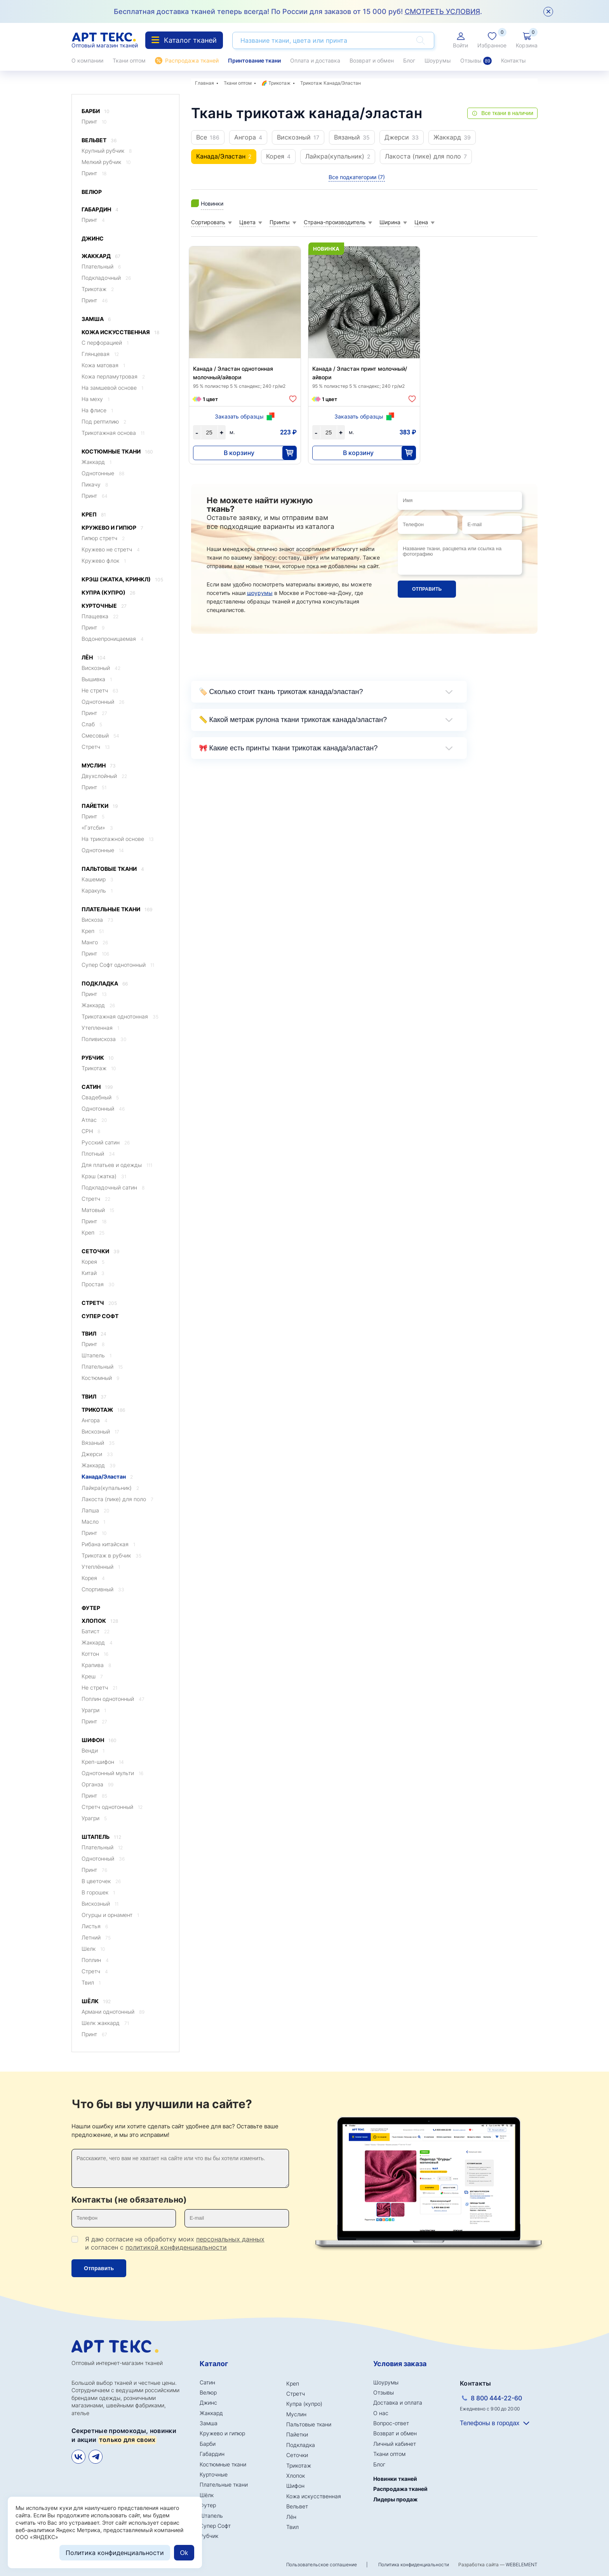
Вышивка (97, 679)
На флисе (97, 410)
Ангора (95, 1420)
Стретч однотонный (112, 1806)
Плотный (98, 1153)
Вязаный (98, 1442)
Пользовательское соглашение (321, 2564)
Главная (204, 83)
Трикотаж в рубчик (111, 1555)
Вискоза (97, 919)
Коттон (95, 1653)
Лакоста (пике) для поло (117, 1499)
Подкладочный (106, 277)
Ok (184, 2553)
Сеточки (100, 1251)
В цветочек (101, 1881)
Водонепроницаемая (113, 638)
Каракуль (97, 890)
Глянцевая (100, 354)
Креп (94, 515)
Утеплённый (101, 1566)
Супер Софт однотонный (118, 964)
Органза (97, 1784)
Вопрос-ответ (391, 2423)
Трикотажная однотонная (120, 1016)
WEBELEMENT (522, 2564)
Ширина (389, 222)
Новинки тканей (395, 2478)
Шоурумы (438, 60)
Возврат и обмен (372, 60)
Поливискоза (104, 1039)
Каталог (214, 2364)
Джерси (97, 1454)
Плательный (101, 266)
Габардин (100, 210)
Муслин (99, 766)
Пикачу (95, 484)
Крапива (96, 1665)
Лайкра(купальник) (110, 1487)
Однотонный (103, 701)
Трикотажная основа (113, 432)
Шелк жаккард (105, 2023)
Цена (421, 222)
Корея (93, 1261)
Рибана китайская (108, 1544)
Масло (93, 1521)
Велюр (92, 191)
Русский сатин (106, 1142)
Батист (96, 1631)
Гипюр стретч (103, 538)
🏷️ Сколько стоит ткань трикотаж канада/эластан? (281, 692)
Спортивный (103, 1589)
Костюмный (100, 1377)
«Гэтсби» (97, 827)
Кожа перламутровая (113, 376)
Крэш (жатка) (104, 1176)
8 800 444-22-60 (496, 2398)
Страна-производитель (334, 222)
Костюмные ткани (117, 452)
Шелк (93, 1948)
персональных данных (230, 2239)
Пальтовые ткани (113, 869)
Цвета (247, 222)
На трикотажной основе (118, 838)
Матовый (98, 1210)
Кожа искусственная (120, 332)
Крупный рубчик (107, 150)
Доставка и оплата (397, 2402)
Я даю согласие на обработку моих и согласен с (174, 2243)
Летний (96, 1937)
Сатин (97, 1087)
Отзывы (476, 61)
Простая (98, 1284)
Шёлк (96, 2001)
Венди (93, 1750)
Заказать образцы (239, 416)
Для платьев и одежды (117, 1165)
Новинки (212, 203)
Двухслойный (104, 776)
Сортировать (208, 222)
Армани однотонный (113, 2011)
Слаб (92, 724)
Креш (92, 1676)
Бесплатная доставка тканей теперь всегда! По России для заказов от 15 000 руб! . (298, 11)
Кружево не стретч (111, 549)
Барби (96, 111)
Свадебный (100, 1097)
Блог (409, 60)
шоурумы (260, 592)
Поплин (95, 1960)
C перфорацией (105, 342)
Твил (94, 1334)
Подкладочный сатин (113, 1187)
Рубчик (98, 1058)
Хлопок (100, 1621)
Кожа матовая (103, 365)
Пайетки (100, 806)
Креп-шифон (103, 1761)
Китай (93, 1273)
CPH (91, 1131)
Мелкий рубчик (106, 162)
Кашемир (97, 879)
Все (207, 137)
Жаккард (101, 256)
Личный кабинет (394, 2443)
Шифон (99, 1740)
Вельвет (99, 140)
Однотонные (103, 473)
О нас (380, 2413)
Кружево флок (104, 560)
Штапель (96, 1355)
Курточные (104, 606)
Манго (95, 942)
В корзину (239, 453)
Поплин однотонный (113, 1698)
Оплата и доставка (315, 60)
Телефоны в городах (489, 2423)
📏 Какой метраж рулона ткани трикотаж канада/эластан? (293, 720)
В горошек (98, 1892)
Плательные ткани (117, 909)
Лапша (95, 1510)
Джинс (93, 238)
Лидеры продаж (395, 2499)
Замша (96, 319)
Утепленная (100, 1027)
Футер (91, 1608)
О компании (87, 60)
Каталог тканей (184, 40)
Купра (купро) (108, 593)
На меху (96, 399)
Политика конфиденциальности (413, 2564)
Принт (94, 121)
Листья (95, 1926)
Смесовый (100, 735)
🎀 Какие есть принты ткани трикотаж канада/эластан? (288, 748)
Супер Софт (100, 1316)
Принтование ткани (254, 60)
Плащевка (100, 616)
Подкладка (105, 984)
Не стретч (100, 690)
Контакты (513, 60)
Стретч (96, 746)
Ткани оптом (129, 60)
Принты (280, 222)
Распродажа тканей (192, 60)
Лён (94, 658)
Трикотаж (98, 289)
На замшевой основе (112, 387)
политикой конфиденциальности (176, 2247)
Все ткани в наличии (507, 113)
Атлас (94, 1119)
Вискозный (101, 667)
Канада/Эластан (107, 1476)
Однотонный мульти (112, 1773)
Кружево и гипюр (112, 528)
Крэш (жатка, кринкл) (122, 580)
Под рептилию (104, 421)
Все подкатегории (357, 177)
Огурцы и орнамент (110, 1915)
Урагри (94, 1710)
